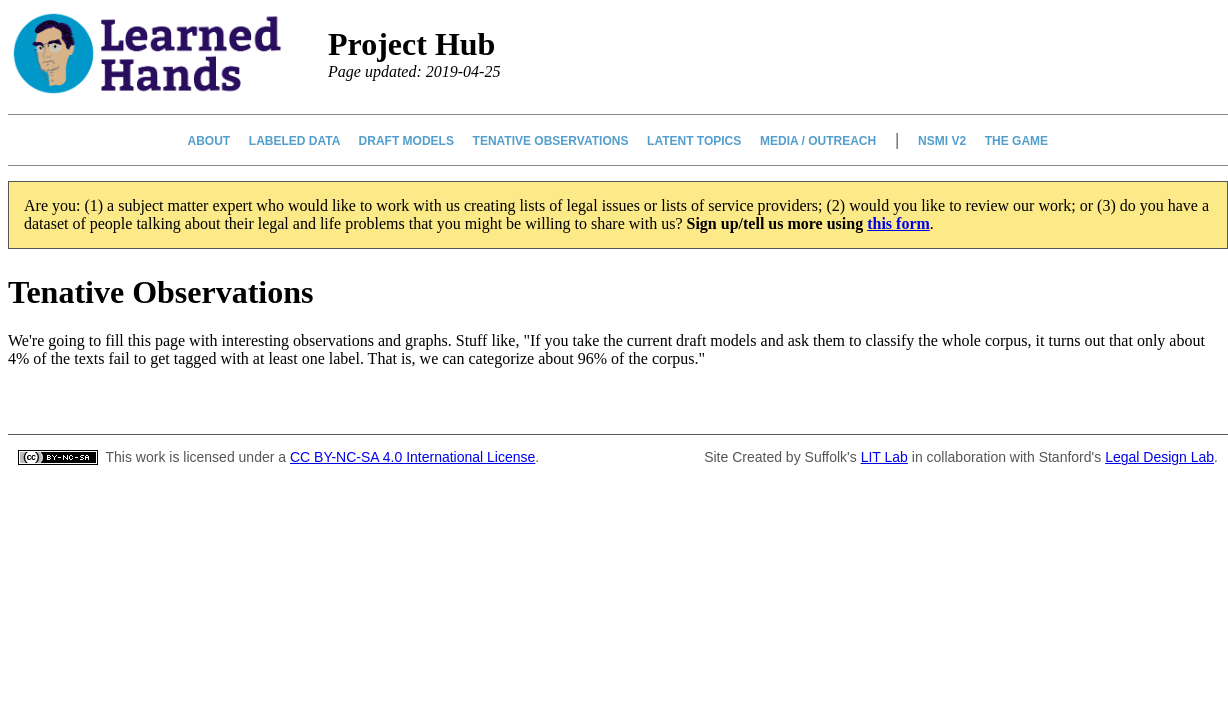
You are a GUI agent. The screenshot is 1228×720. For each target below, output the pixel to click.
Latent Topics (694, 141)
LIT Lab (884, 457)
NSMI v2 (942, 141)
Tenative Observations (550, 141)
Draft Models (406, 141)
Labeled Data (294, 141)
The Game (1016, 141)
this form (898, 223)
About (209, 141)
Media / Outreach (818, 141)
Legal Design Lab (1159, 457)
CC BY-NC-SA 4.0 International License (412, 457)
